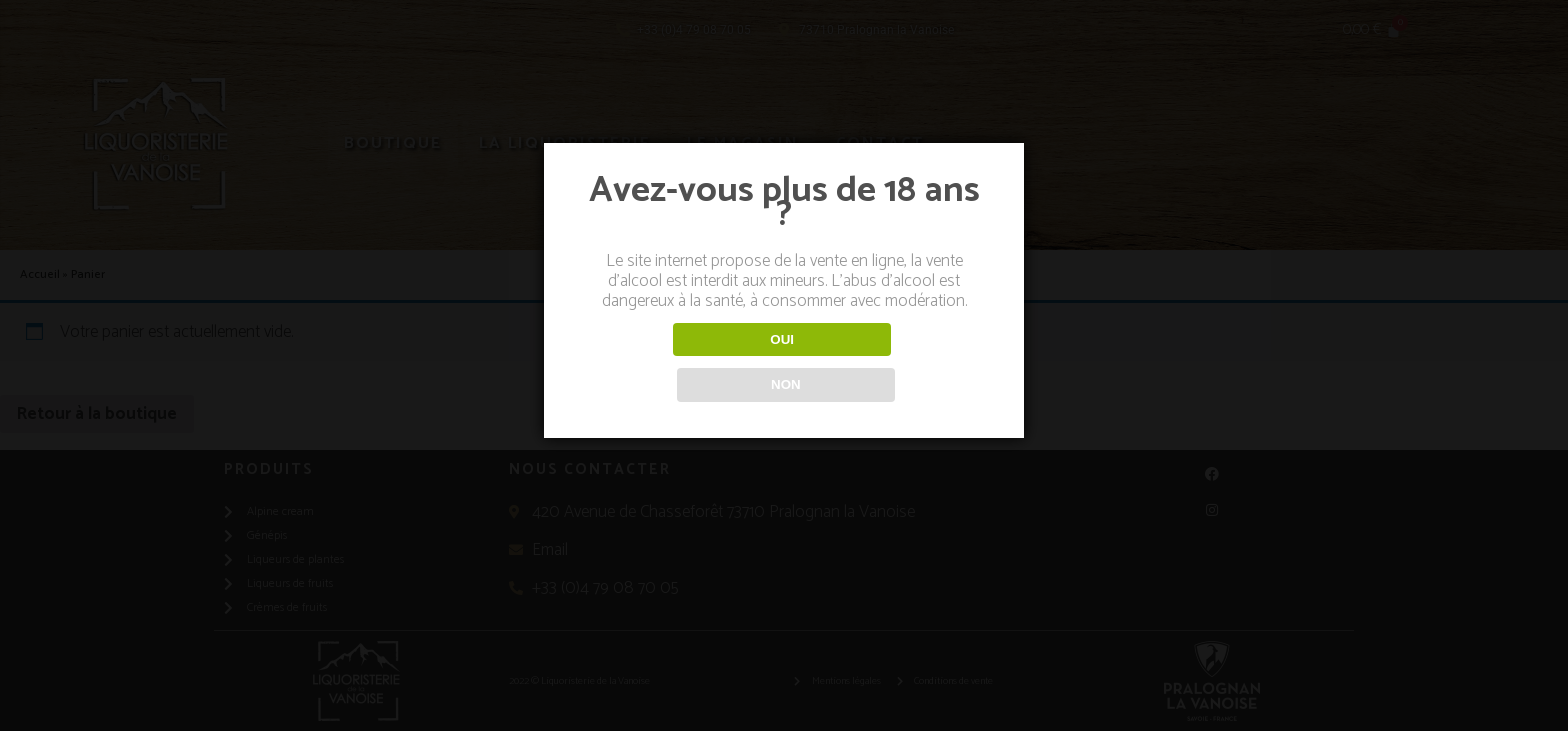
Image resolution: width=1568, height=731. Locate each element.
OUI (680, 362)
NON (888, 362)
